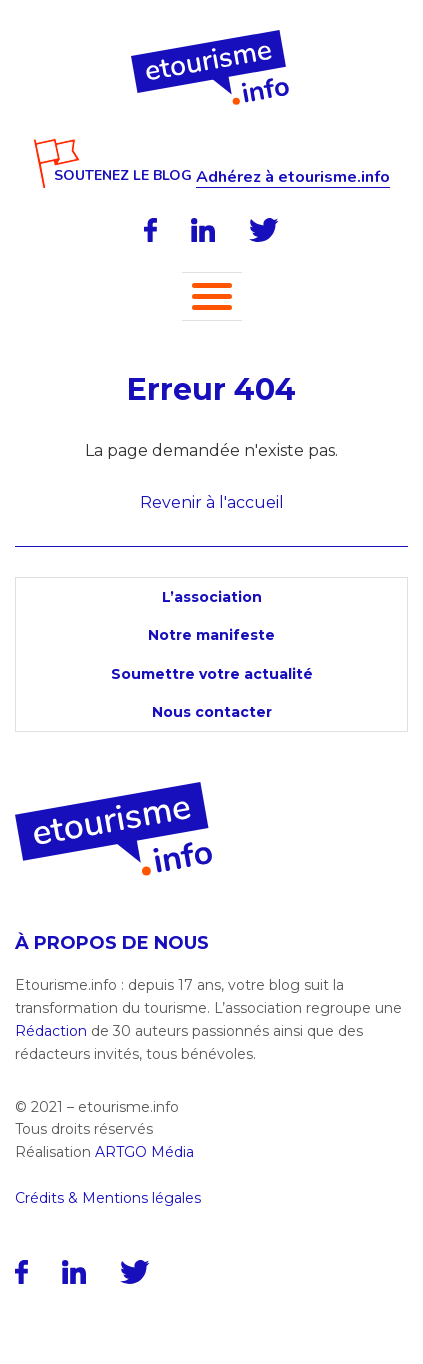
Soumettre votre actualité (212, 674)
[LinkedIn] (203, 230)
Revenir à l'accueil (212, 502)
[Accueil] (211, 37)
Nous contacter (212, 712)
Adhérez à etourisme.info (293, 177)
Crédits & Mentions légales (108, 1198)
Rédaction (51, 1031)
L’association (212, 597)
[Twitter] (264, 230)
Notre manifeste (211, 635)
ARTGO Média (144, 1152)
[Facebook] (150, 230)
